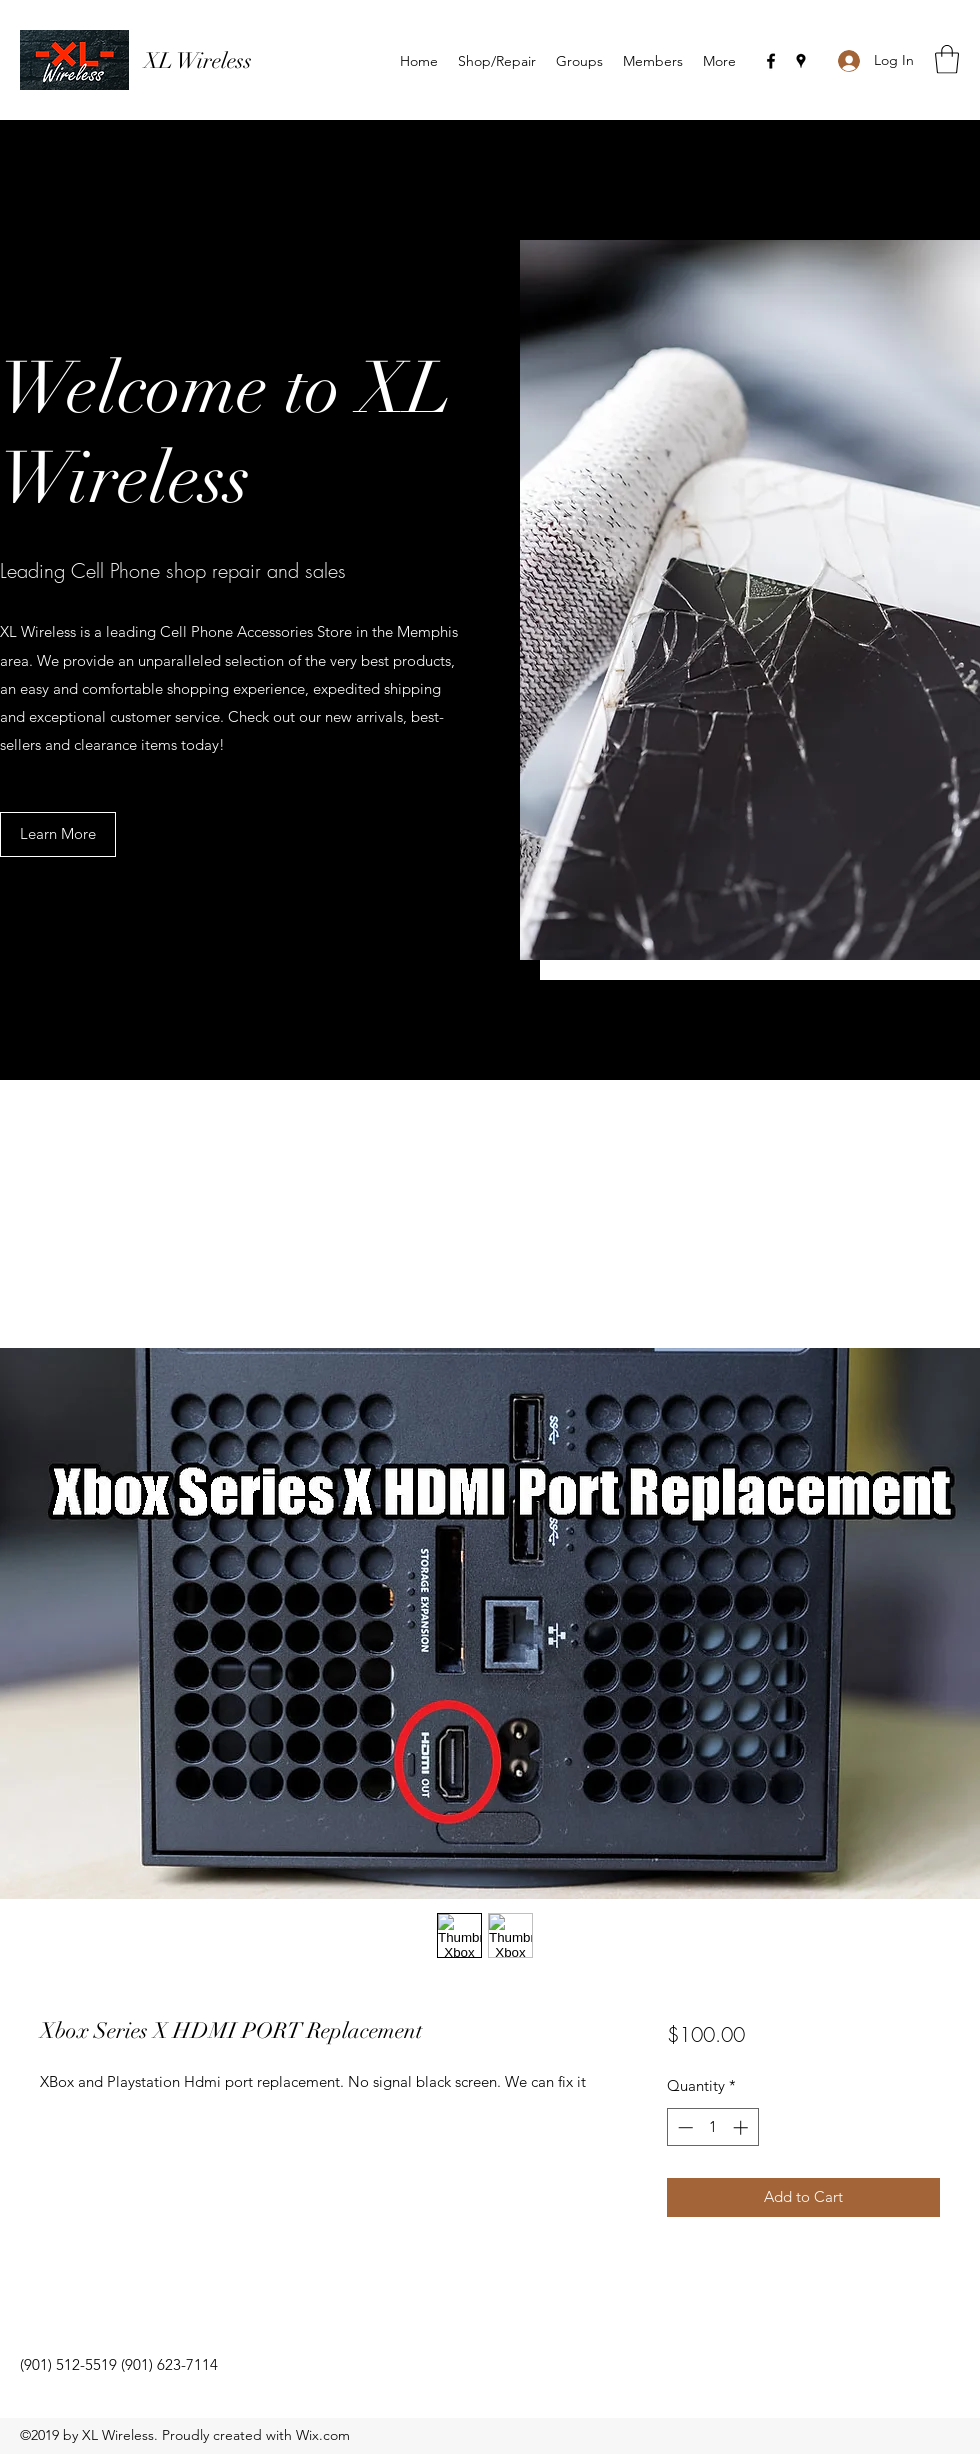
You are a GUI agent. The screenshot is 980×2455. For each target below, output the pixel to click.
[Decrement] (683, 2127)
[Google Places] (801, 61)
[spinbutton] (712, 2127)
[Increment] (742, 2127)
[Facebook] (771, 61)
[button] (947, 59)
